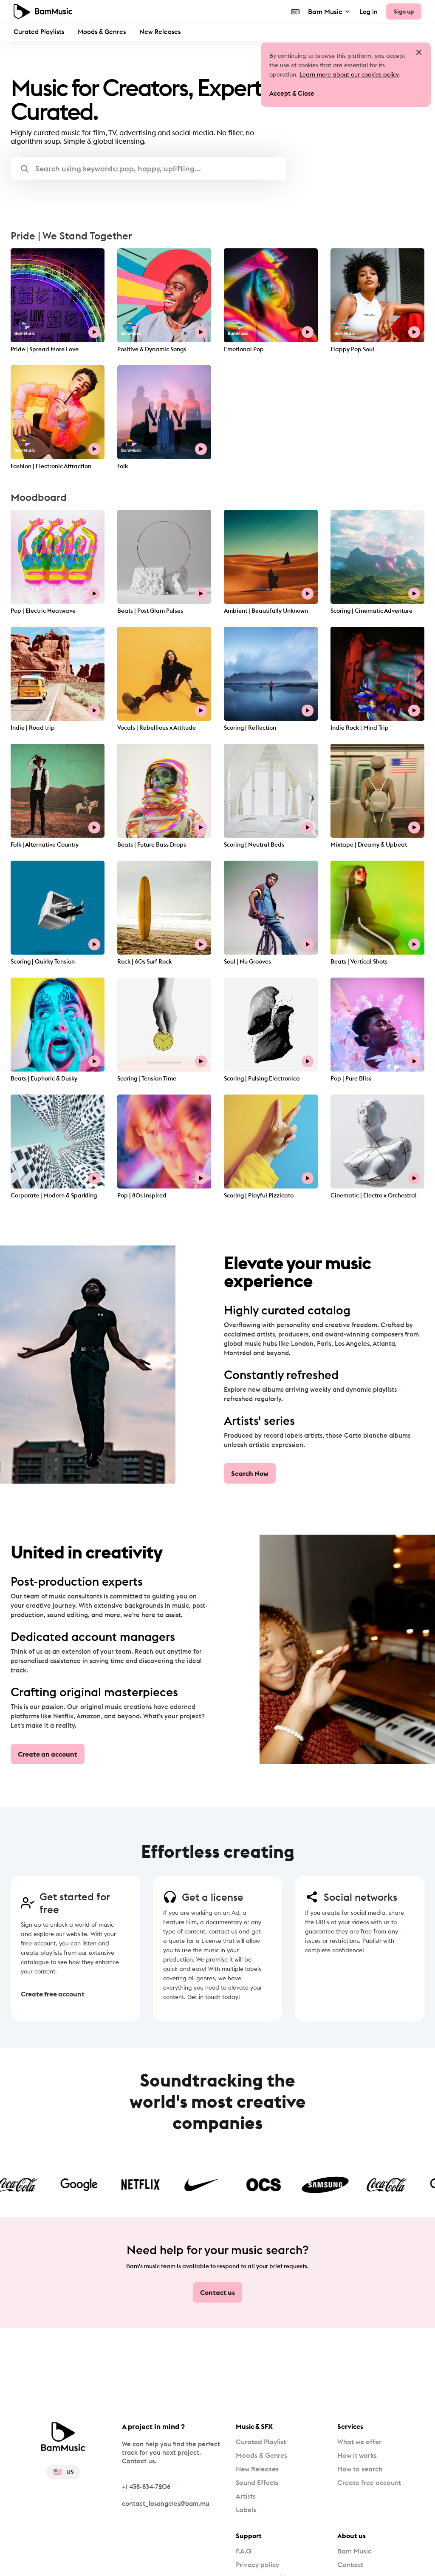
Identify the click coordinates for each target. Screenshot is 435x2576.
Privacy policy (257, 2564)
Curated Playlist (261, 2441)
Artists (246, 2496)
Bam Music (329, 11)
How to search (359, 2469)
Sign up (404, 11)
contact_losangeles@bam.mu (165, 2503)
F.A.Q (243, 2551)
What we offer (359, 2441)
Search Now (249, 1473)
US (63, 2472)
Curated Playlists (39, 32)
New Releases (160, 32)
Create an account (47, 1754)
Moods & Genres (102, 32)
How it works (357, 2455)
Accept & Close (291, 93)
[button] (148, 168)
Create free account (48, 1994)
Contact (350, 2564)
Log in (368, 12)
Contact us (217, 2292)
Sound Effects (257, 2482)
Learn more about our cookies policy (348, 74)
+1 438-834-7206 (146, 2486)
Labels (246, 2509)
